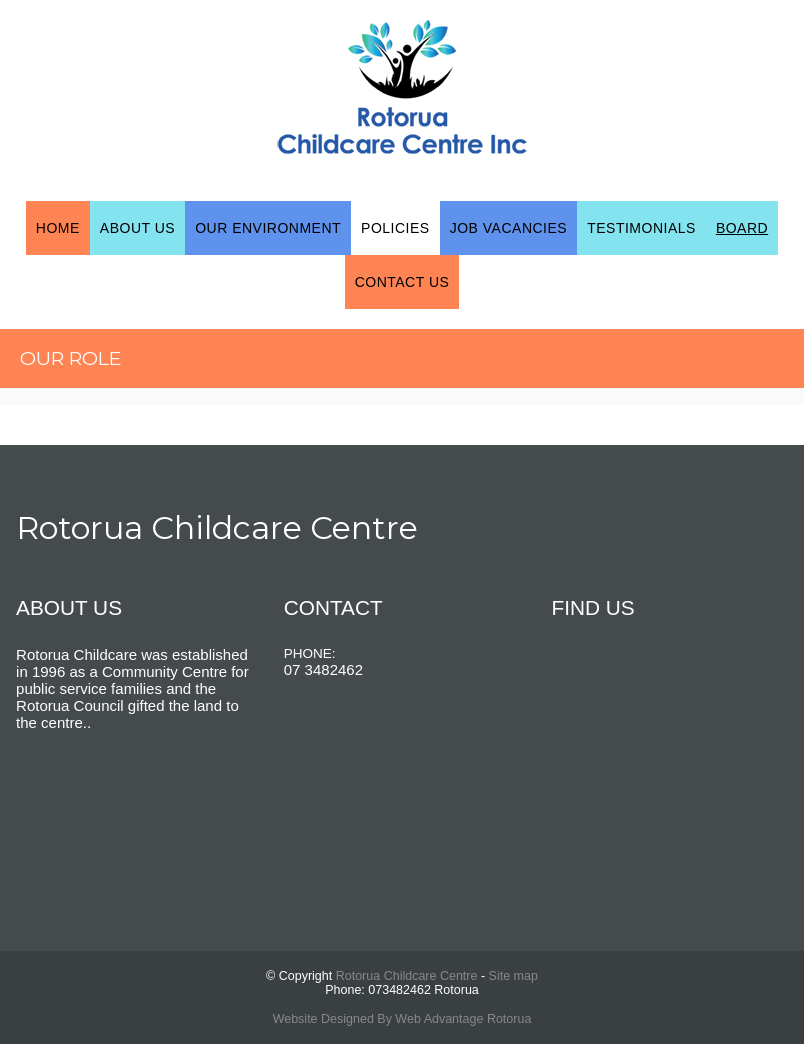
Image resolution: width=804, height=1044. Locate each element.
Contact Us (402, 282)
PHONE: (310, 653)
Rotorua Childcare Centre (407, 976)
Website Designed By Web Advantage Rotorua (402, 1019)
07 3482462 (323, 669)
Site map (513, 976)
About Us (137, 228)
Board (742, 228)
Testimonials (641, 228)
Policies (395, 228)
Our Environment (268, 228)
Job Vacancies (509, 228)
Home (58, 228)
